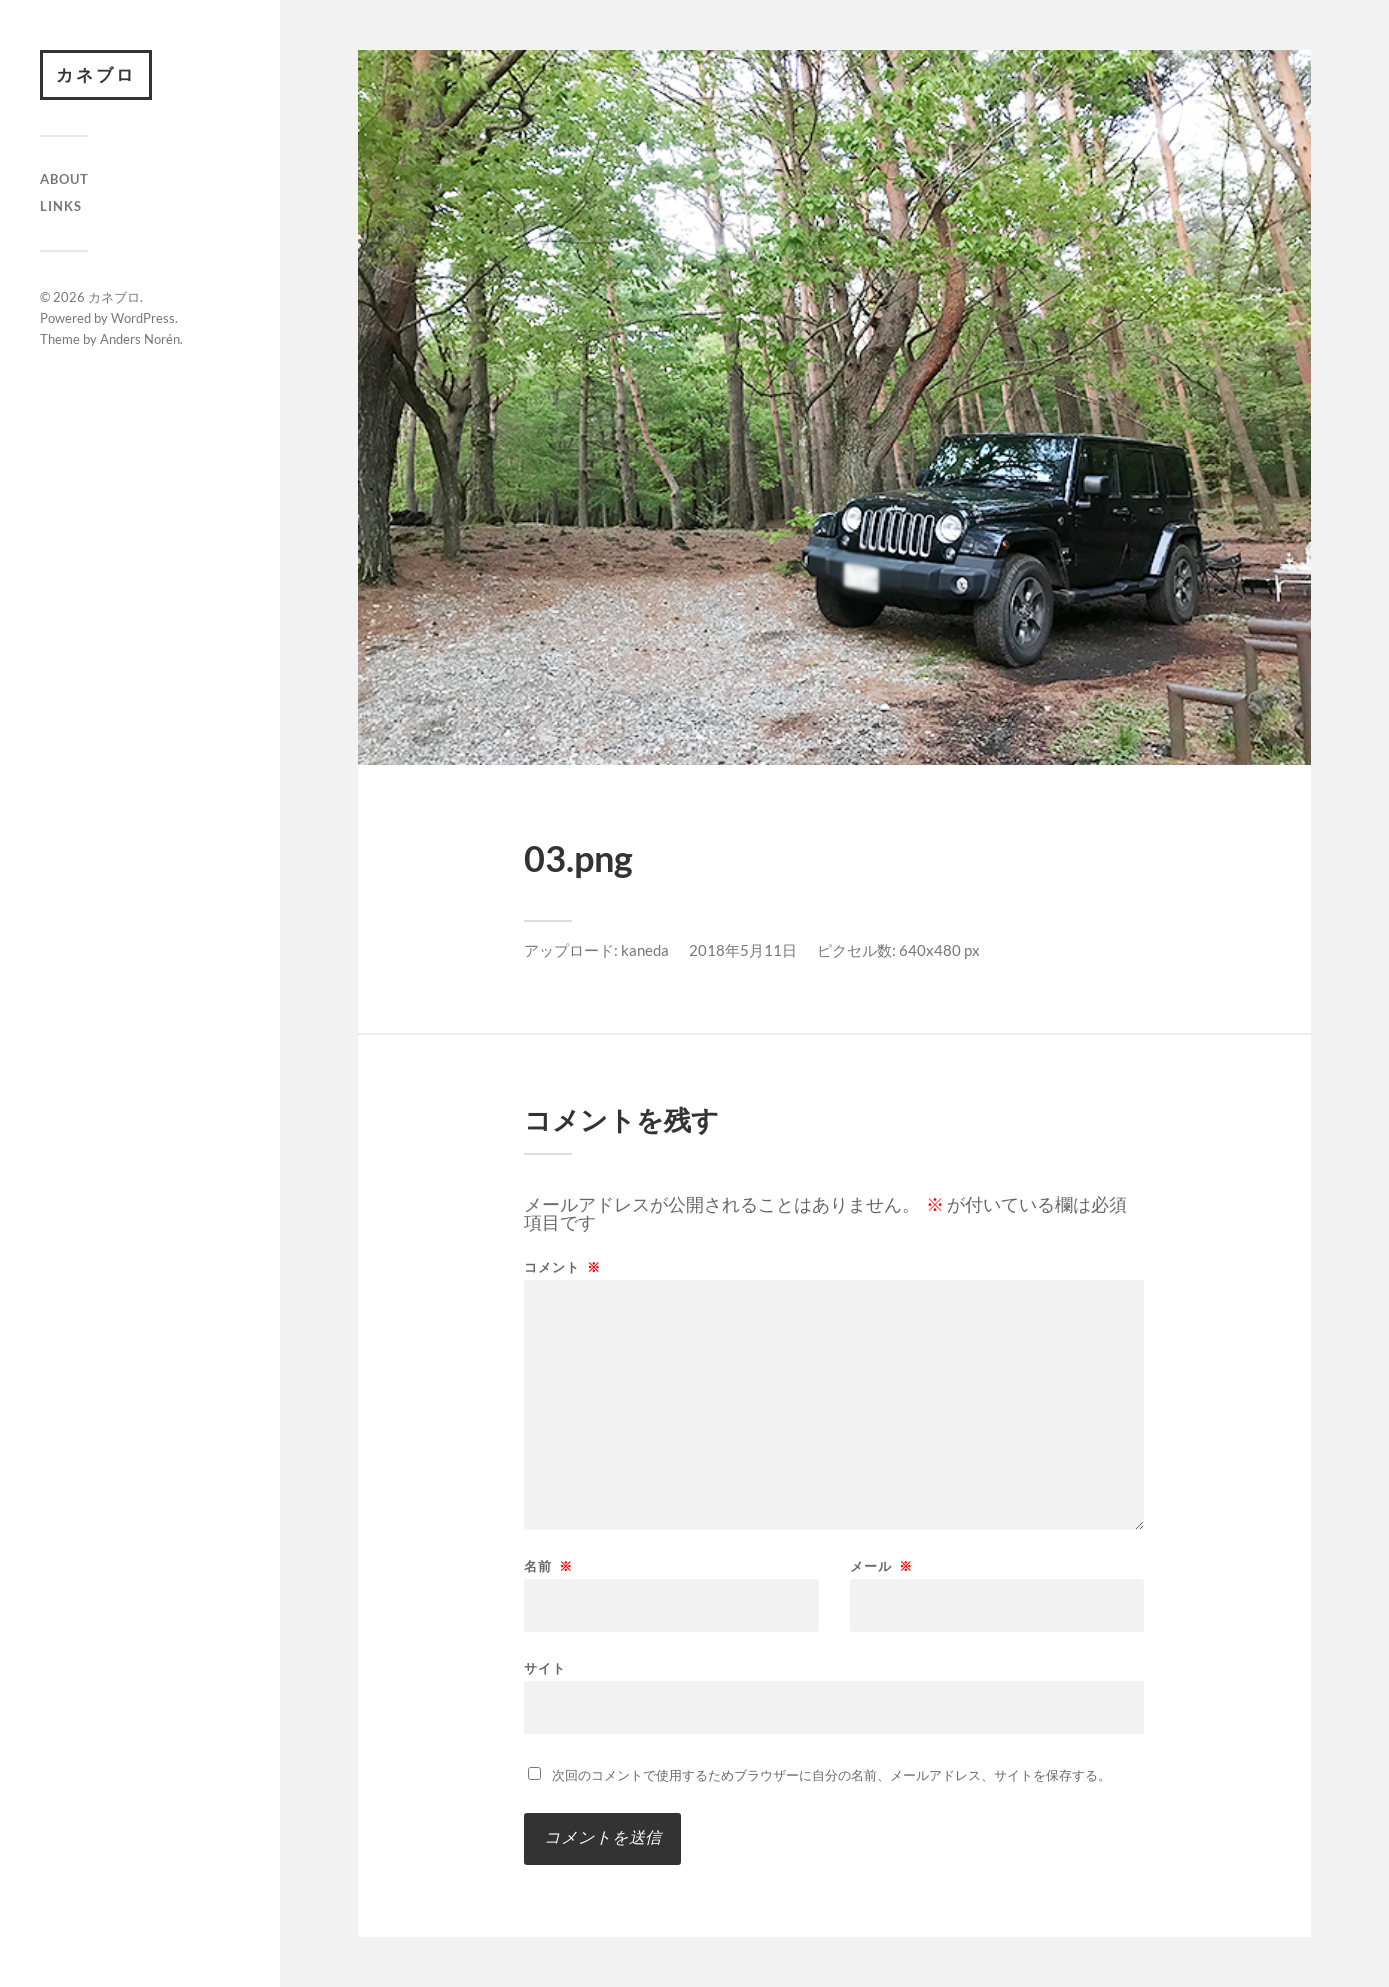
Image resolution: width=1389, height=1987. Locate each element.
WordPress (143, 318)
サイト (545, 1667)
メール (881, 1566)
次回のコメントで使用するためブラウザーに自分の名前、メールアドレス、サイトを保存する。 (831, 1775)
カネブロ (96, 74)
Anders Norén (140, 339)
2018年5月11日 (743, 950)
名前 (548, 1566)
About (64, 179)
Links (61, 206)
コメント (562, 1267)
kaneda (645, 950)
